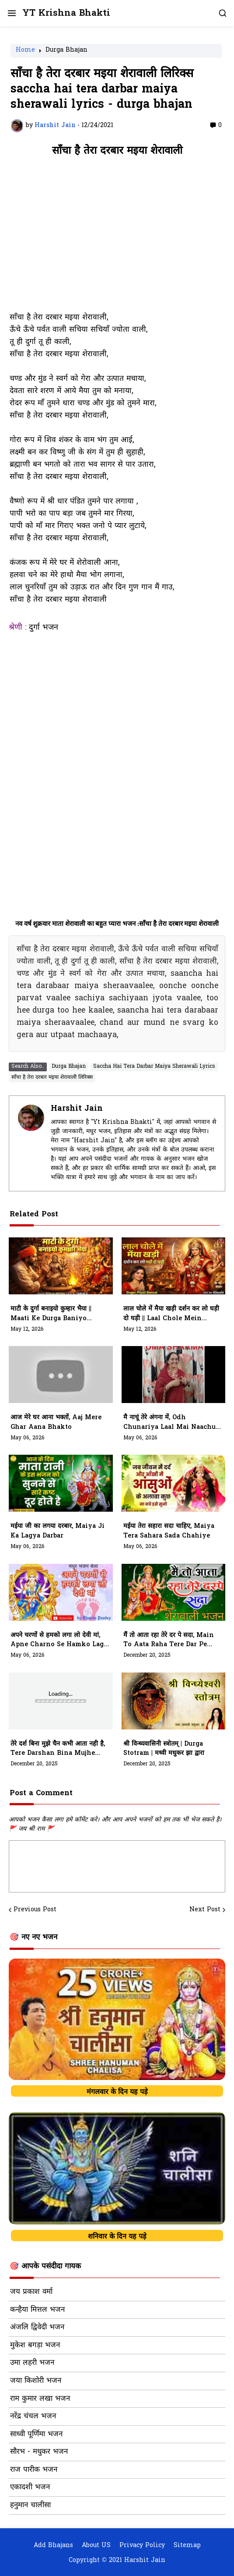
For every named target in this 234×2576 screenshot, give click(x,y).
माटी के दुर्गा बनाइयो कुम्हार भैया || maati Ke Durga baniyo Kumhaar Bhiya (50, 1314)
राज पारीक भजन (33, 2470)
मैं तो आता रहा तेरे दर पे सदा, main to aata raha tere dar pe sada (168, 1640)
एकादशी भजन (30, 2487)
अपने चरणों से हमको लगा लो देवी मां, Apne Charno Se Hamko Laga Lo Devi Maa (58, 1640)
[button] (11, 13)
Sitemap (187, 2545)
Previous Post (35, 1910)
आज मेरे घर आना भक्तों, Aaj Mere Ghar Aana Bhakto (55, 1422)
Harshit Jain (77, 1109)
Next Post (204, 1910)
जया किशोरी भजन (35, 2381)
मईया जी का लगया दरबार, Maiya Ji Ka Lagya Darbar (57, 1531)
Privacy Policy (142, 2545)
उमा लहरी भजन (32, 2363)
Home (25, 50)
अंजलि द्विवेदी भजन (37, 2327)
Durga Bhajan (66, 50)
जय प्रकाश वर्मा (31, 2292)
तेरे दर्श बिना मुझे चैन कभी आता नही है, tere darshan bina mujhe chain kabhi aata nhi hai (57, 1749)
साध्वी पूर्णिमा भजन (36, 2434)
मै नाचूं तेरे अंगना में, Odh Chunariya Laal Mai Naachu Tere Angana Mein (169, 1422)
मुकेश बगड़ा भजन (35, 2345)
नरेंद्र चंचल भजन (33, 2416)
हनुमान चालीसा (30, 2505)
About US (96, 2545)
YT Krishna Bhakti (66, 13)
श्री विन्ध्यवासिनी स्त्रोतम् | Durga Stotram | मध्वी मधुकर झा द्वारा (163, 1749)
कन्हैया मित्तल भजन (37, 2310)
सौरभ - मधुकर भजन (39, 2452)
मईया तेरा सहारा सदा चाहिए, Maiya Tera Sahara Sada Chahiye (168, 1531)
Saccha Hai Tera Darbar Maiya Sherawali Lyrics (154, 1066)
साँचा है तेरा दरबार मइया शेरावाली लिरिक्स (52, 1077)
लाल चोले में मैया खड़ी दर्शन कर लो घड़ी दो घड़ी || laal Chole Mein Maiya (171, 1314)
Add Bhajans (53, 2545)
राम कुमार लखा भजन (40, 2399)
